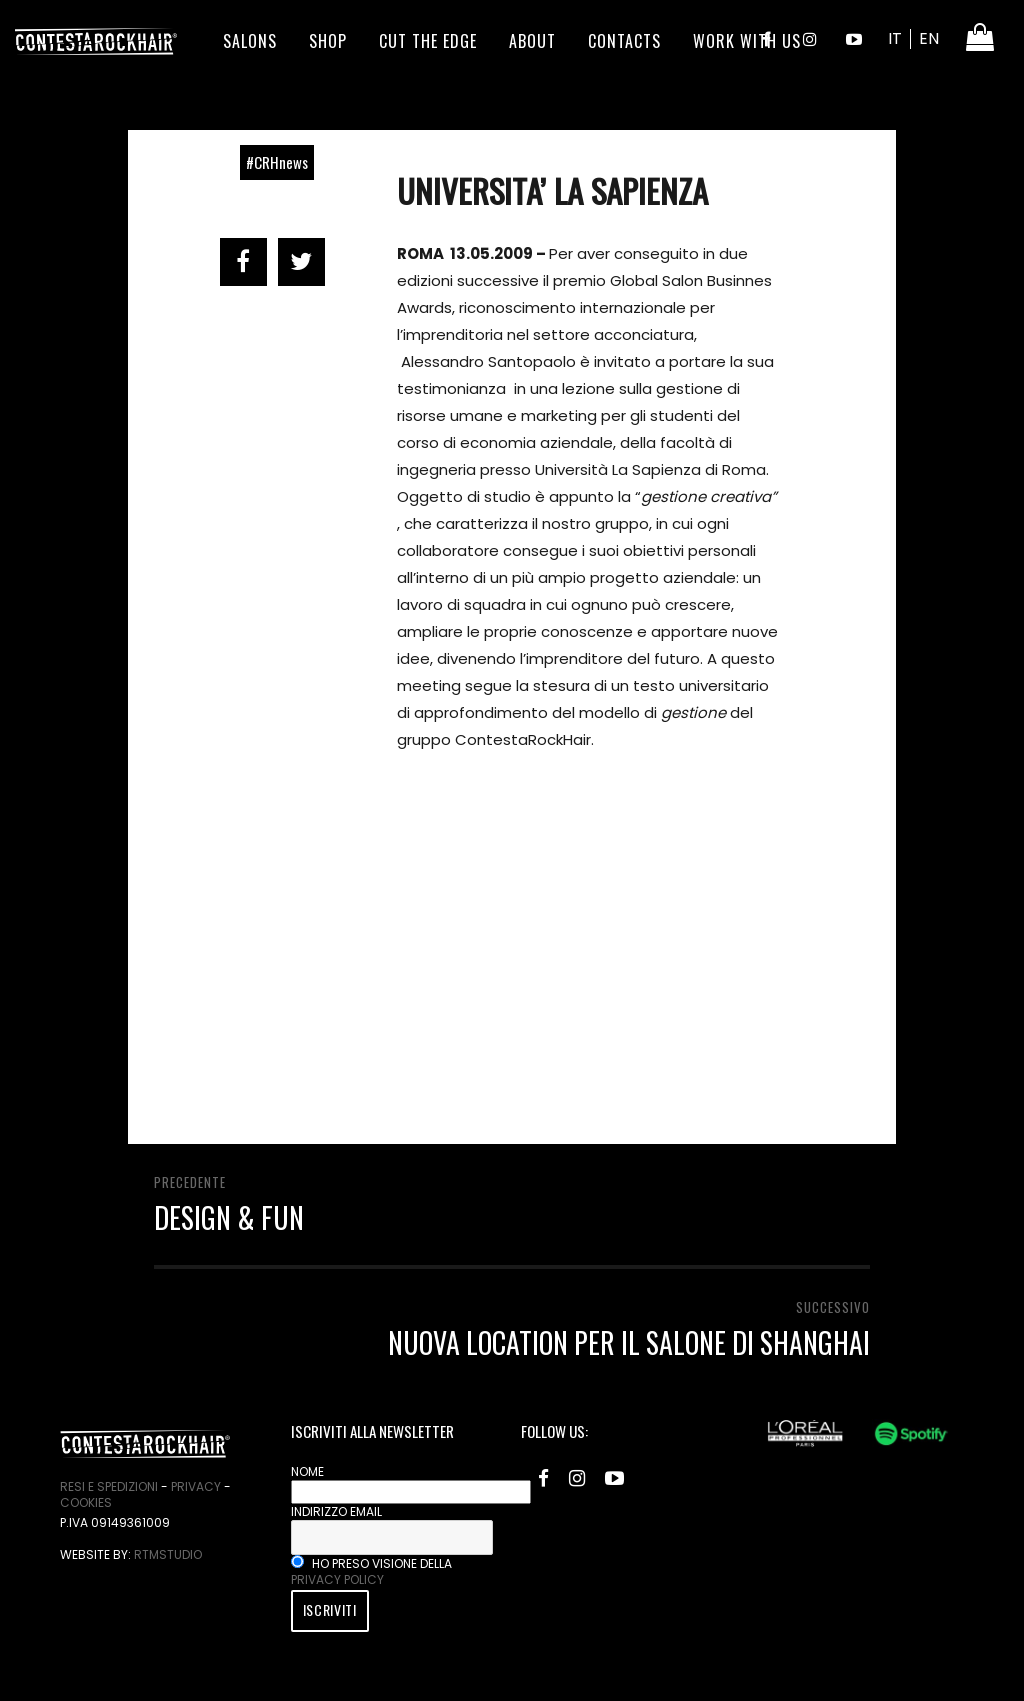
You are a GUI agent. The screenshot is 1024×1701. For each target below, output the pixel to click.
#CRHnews (277, 162)
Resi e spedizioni (109, 1486)
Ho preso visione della (371, 1571)
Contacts (624, 41)
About (532, 41)
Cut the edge (428, 41)
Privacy (196, 1486)
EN (929, 38)
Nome (307, 1471)
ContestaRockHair (96, 41)
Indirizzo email (336, 1511)
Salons (250, 41)
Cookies (86, 1502)
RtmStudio (168, 1554)
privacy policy (337, 1579)
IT (895, 38)
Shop (328, 41)
